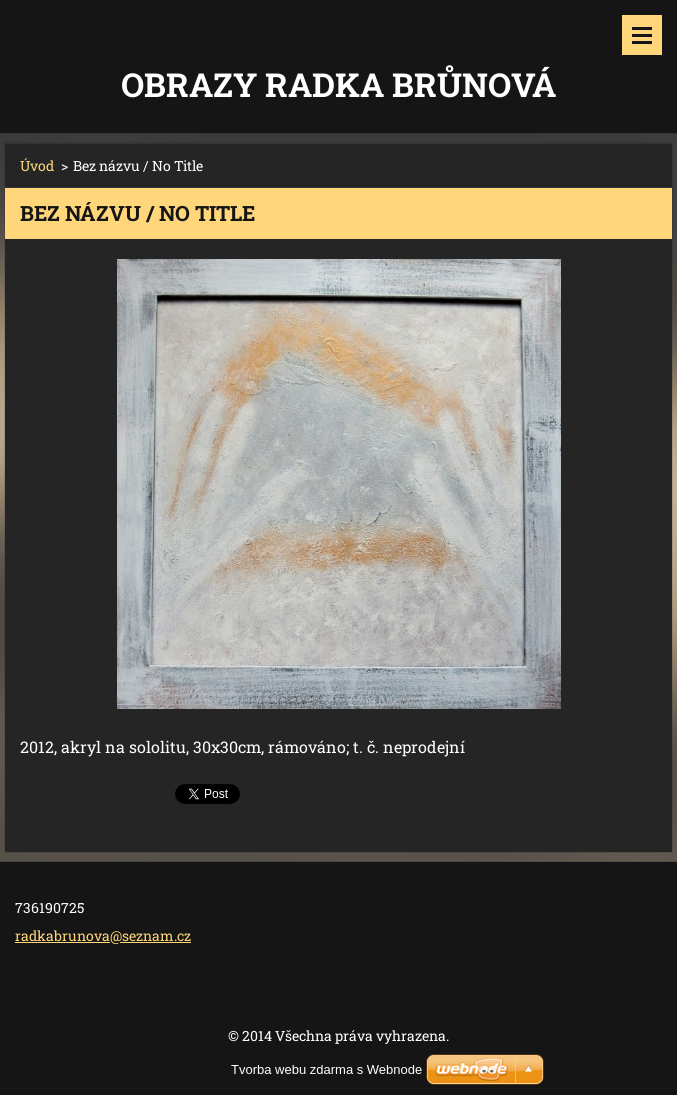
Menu (642, 35)
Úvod (37, 165)
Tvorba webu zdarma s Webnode (326, 1069)
